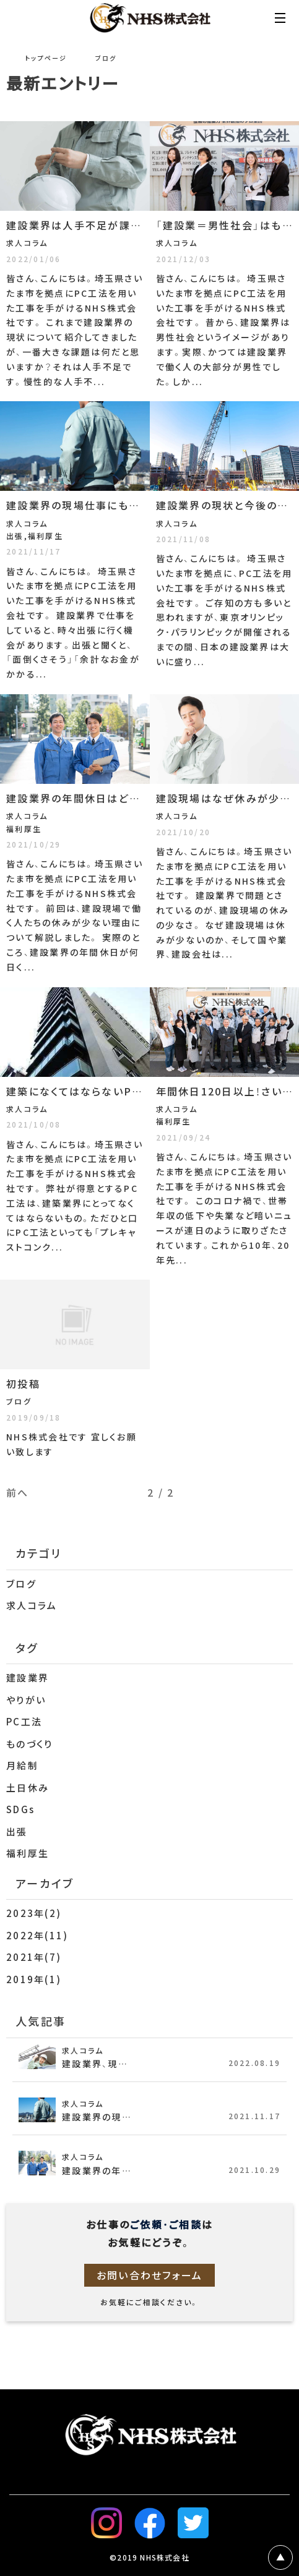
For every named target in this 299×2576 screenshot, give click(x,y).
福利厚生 (27, 1853)
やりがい (26, 1700)
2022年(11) (37, 1935)
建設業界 (27, 1678)
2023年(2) (33, 1913)
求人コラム (31, 1605)
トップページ (46, 57)
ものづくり (29, 1744)
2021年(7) (33, 1957)
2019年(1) (33, 1979)
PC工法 (24, 1721)
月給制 (22, 1765)
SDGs (20, 1809)
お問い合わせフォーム (150, 2275)
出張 (17, 1831)
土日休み (27, 1788)
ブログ (21, 1584)
